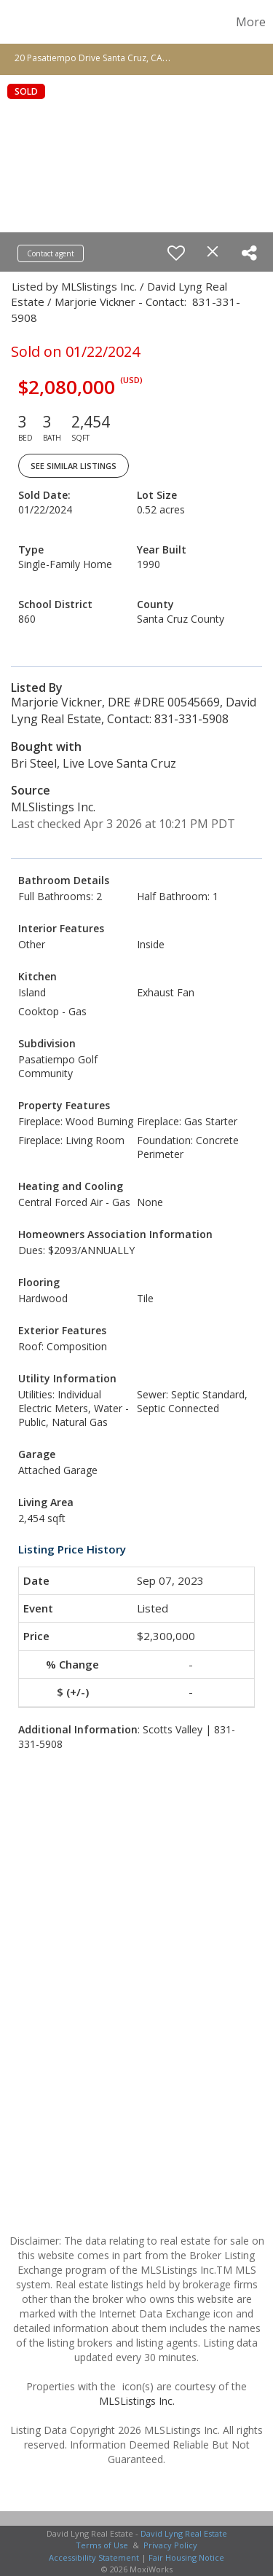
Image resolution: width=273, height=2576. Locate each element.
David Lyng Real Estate (184, 2533)
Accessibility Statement (94, 2557)
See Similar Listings (73, 465)
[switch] (176, 252)
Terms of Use (102, 2545)
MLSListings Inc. (137, 2401)
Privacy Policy (170, 2545)
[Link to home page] (13, 22)
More (251, 22)
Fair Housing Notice (186, 2557)
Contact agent (50, 253)
